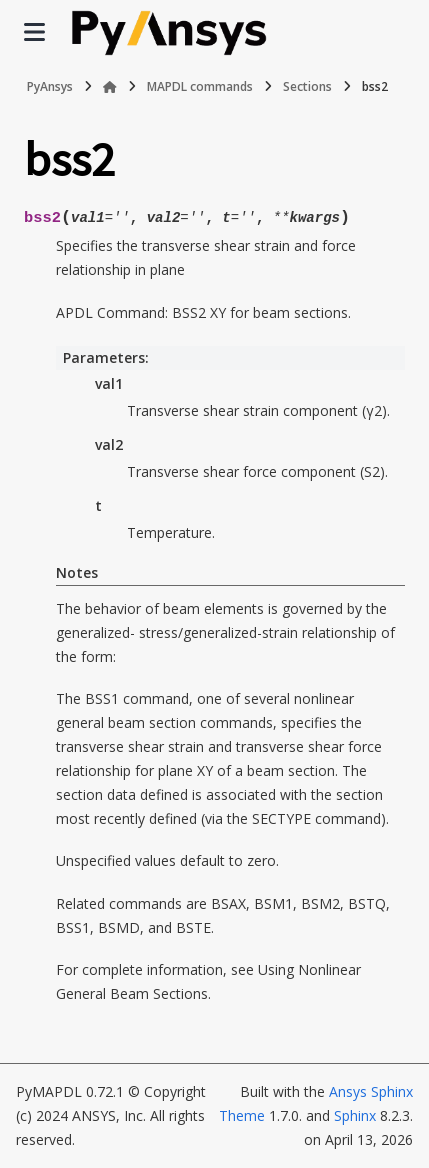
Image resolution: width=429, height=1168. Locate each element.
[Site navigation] (34, 32)
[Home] (110, 87)
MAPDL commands (200, 86)
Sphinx (355, 1115)
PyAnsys (50, 86)
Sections (307, 86)
